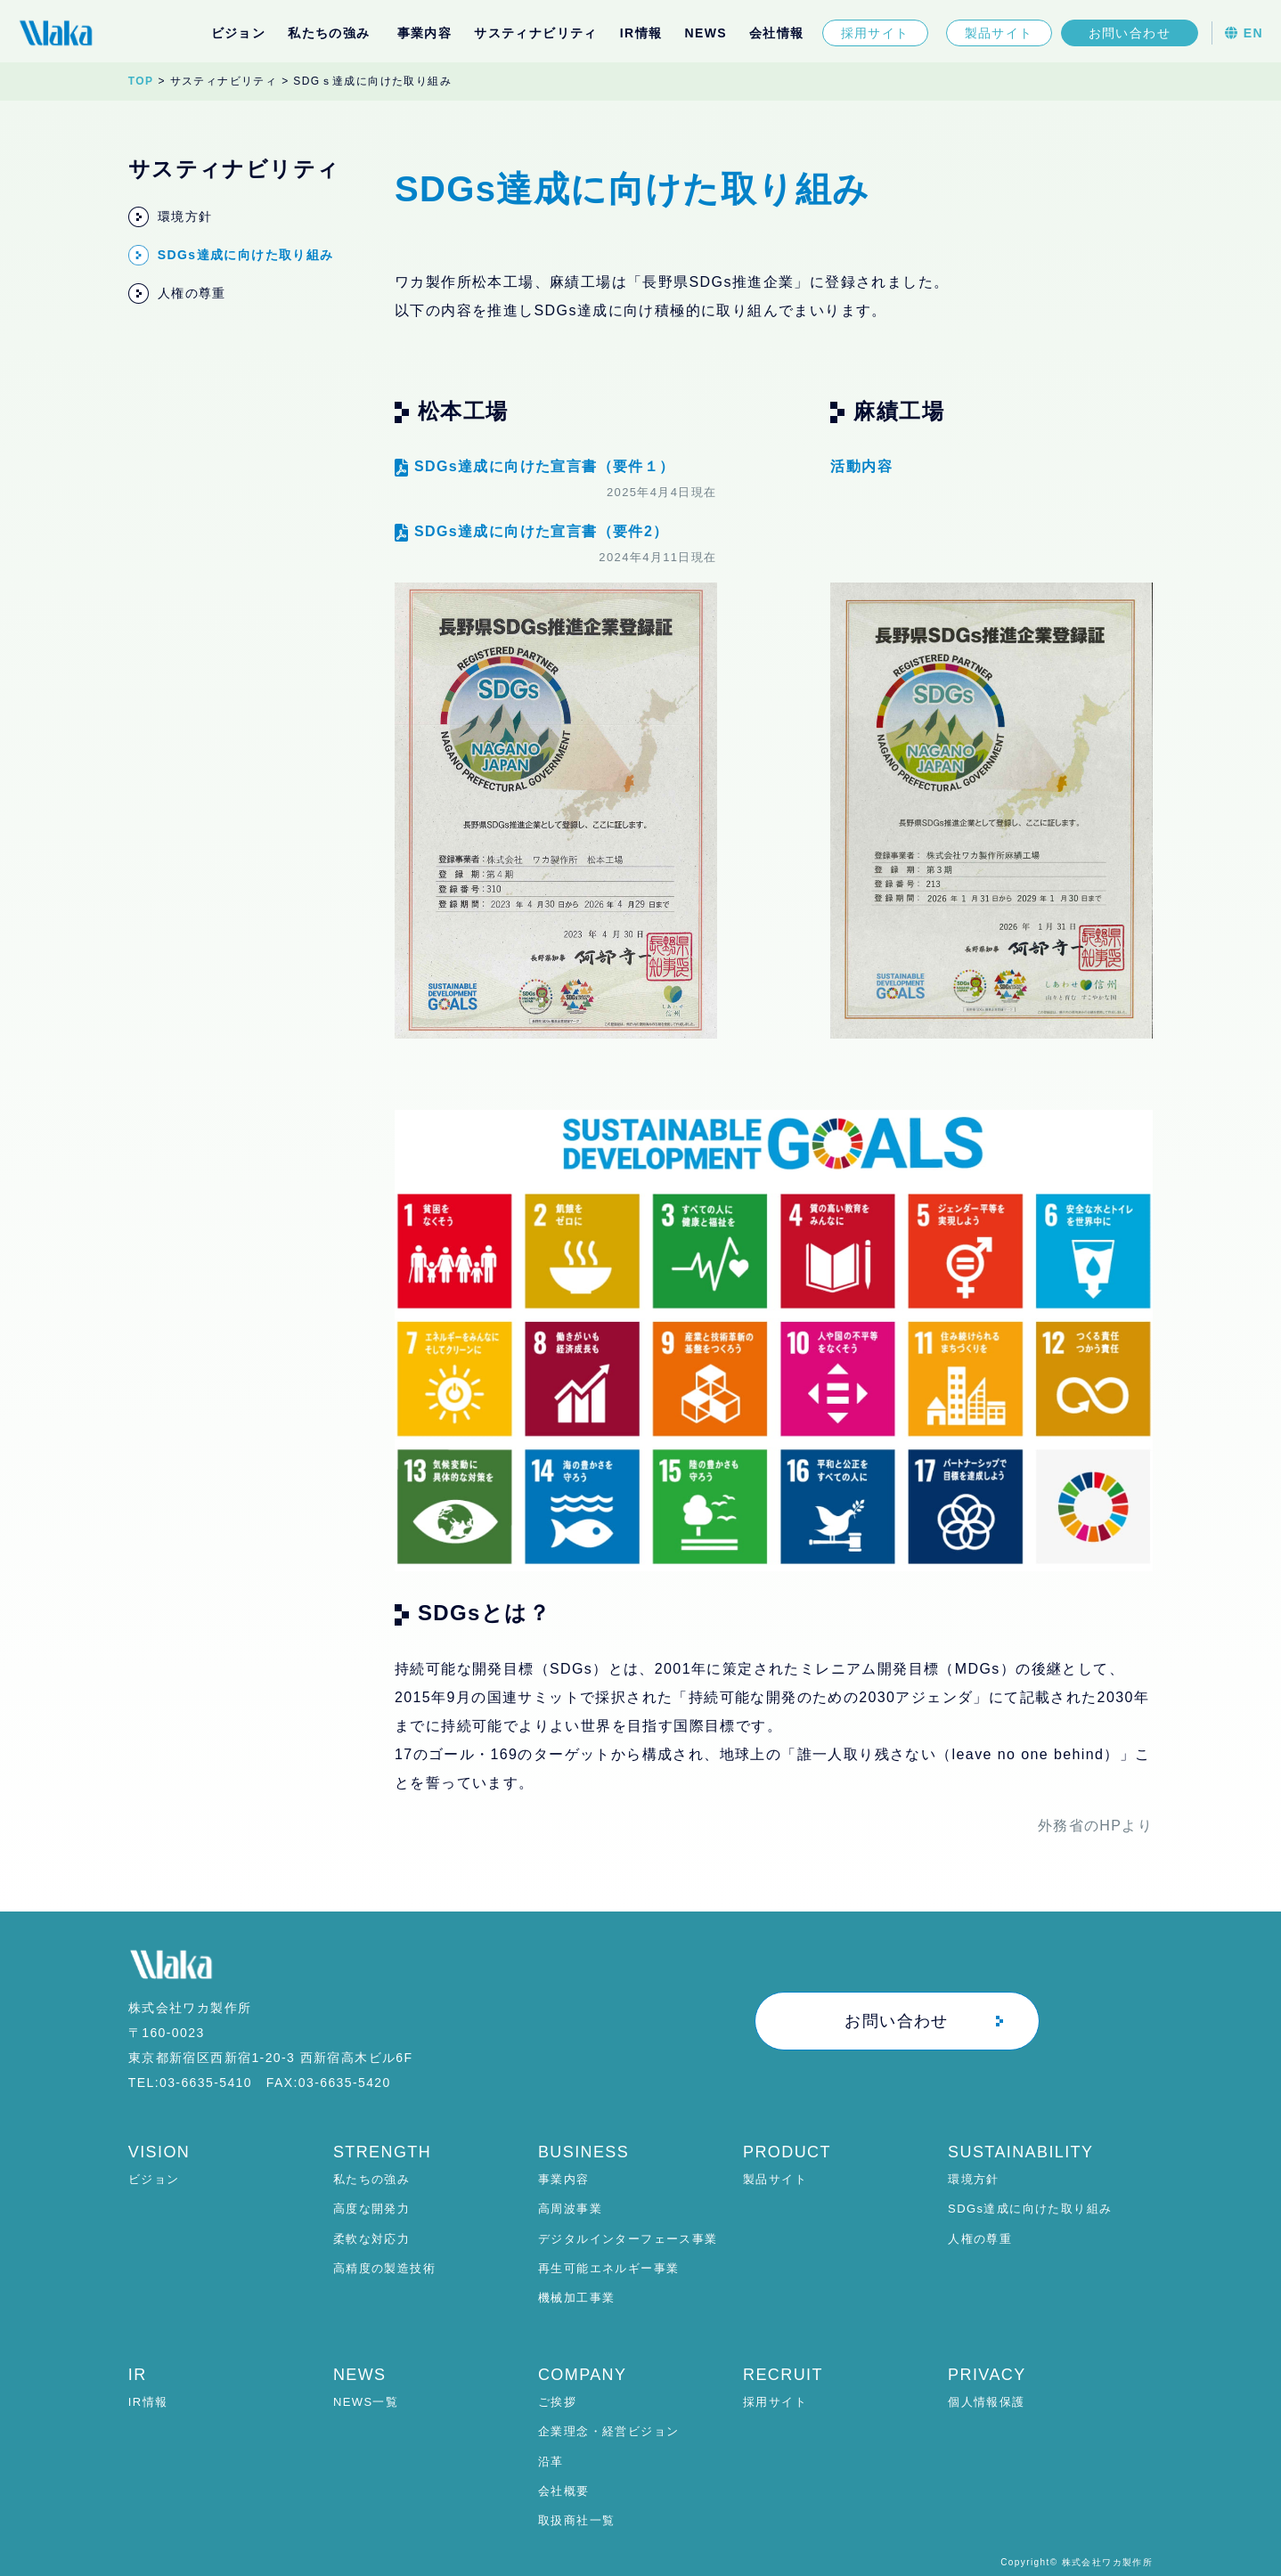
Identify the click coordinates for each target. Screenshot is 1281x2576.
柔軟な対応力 (371, 2239)
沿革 (551, 2461)
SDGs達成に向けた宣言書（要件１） (535, 466)
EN (1244, 33)
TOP (141, 81)
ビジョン (238, 33)
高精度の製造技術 (384, 2268)
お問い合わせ (1130, 33)
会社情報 (776, 33)
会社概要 (564, 2491)
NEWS (705, 33)
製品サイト (999, 33)
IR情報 (641, 33)
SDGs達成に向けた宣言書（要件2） (532, 531)
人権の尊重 (980, 2239)
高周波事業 (570, 2208)
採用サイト (875, 33)
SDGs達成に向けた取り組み (1030, 2208)
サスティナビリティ (536, 33)
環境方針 (974, 2179)
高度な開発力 (371, 2208)
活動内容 (861, 466)
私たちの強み (371, 2179)
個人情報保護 (986, 2402)
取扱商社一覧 (576, 2520)
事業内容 (564, 2179)
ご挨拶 (557, 2402)
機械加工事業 (576, 2297)
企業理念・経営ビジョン (608, 2431)
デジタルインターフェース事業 (628, 2239)
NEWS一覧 (365, 2402)
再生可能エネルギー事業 (608, 2268)
